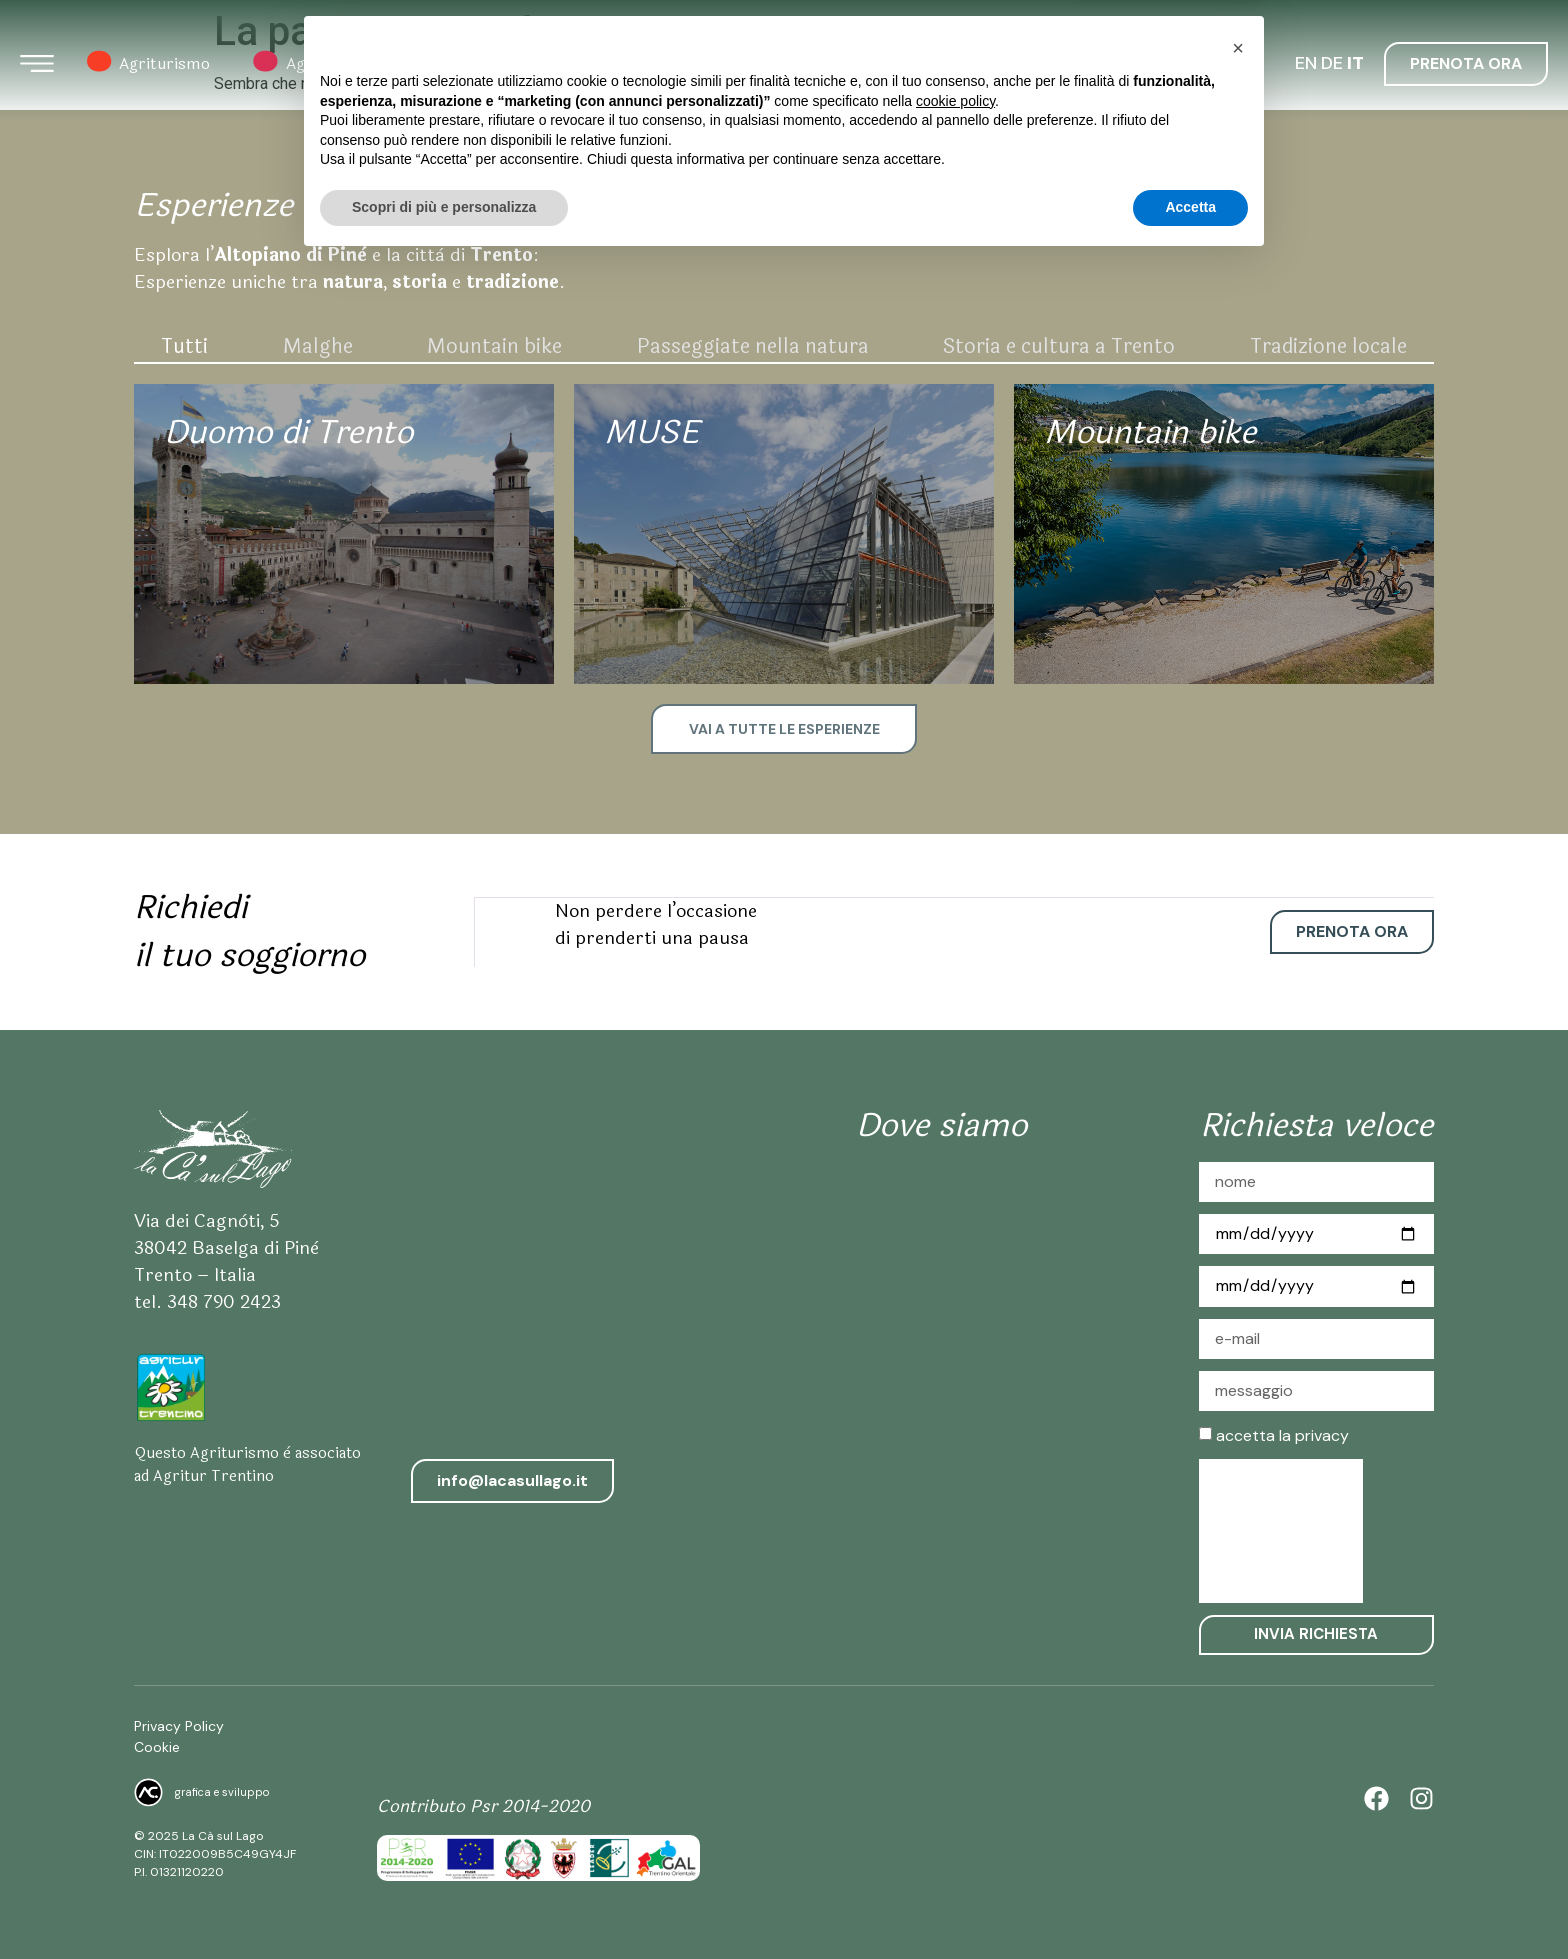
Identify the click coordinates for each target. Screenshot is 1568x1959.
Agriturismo (148, 65)
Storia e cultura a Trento (1059, 346)
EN (1306, 64)
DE (1332, 64)
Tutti (184, 346)
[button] (1238, 1745)
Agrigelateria (317, 65)
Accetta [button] (1190, 1904)
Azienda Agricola (504, 65)
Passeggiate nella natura (753, 346)
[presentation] (1281, 1529)
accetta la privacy (1282, 1432)
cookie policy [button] (955, 1798)
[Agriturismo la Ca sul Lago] (941, 1330)
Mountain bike (494, 346)
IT (1355, 64)
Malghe (318, 346)
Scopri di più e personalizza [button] (444, 1904)
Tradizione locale (1328, 346)
